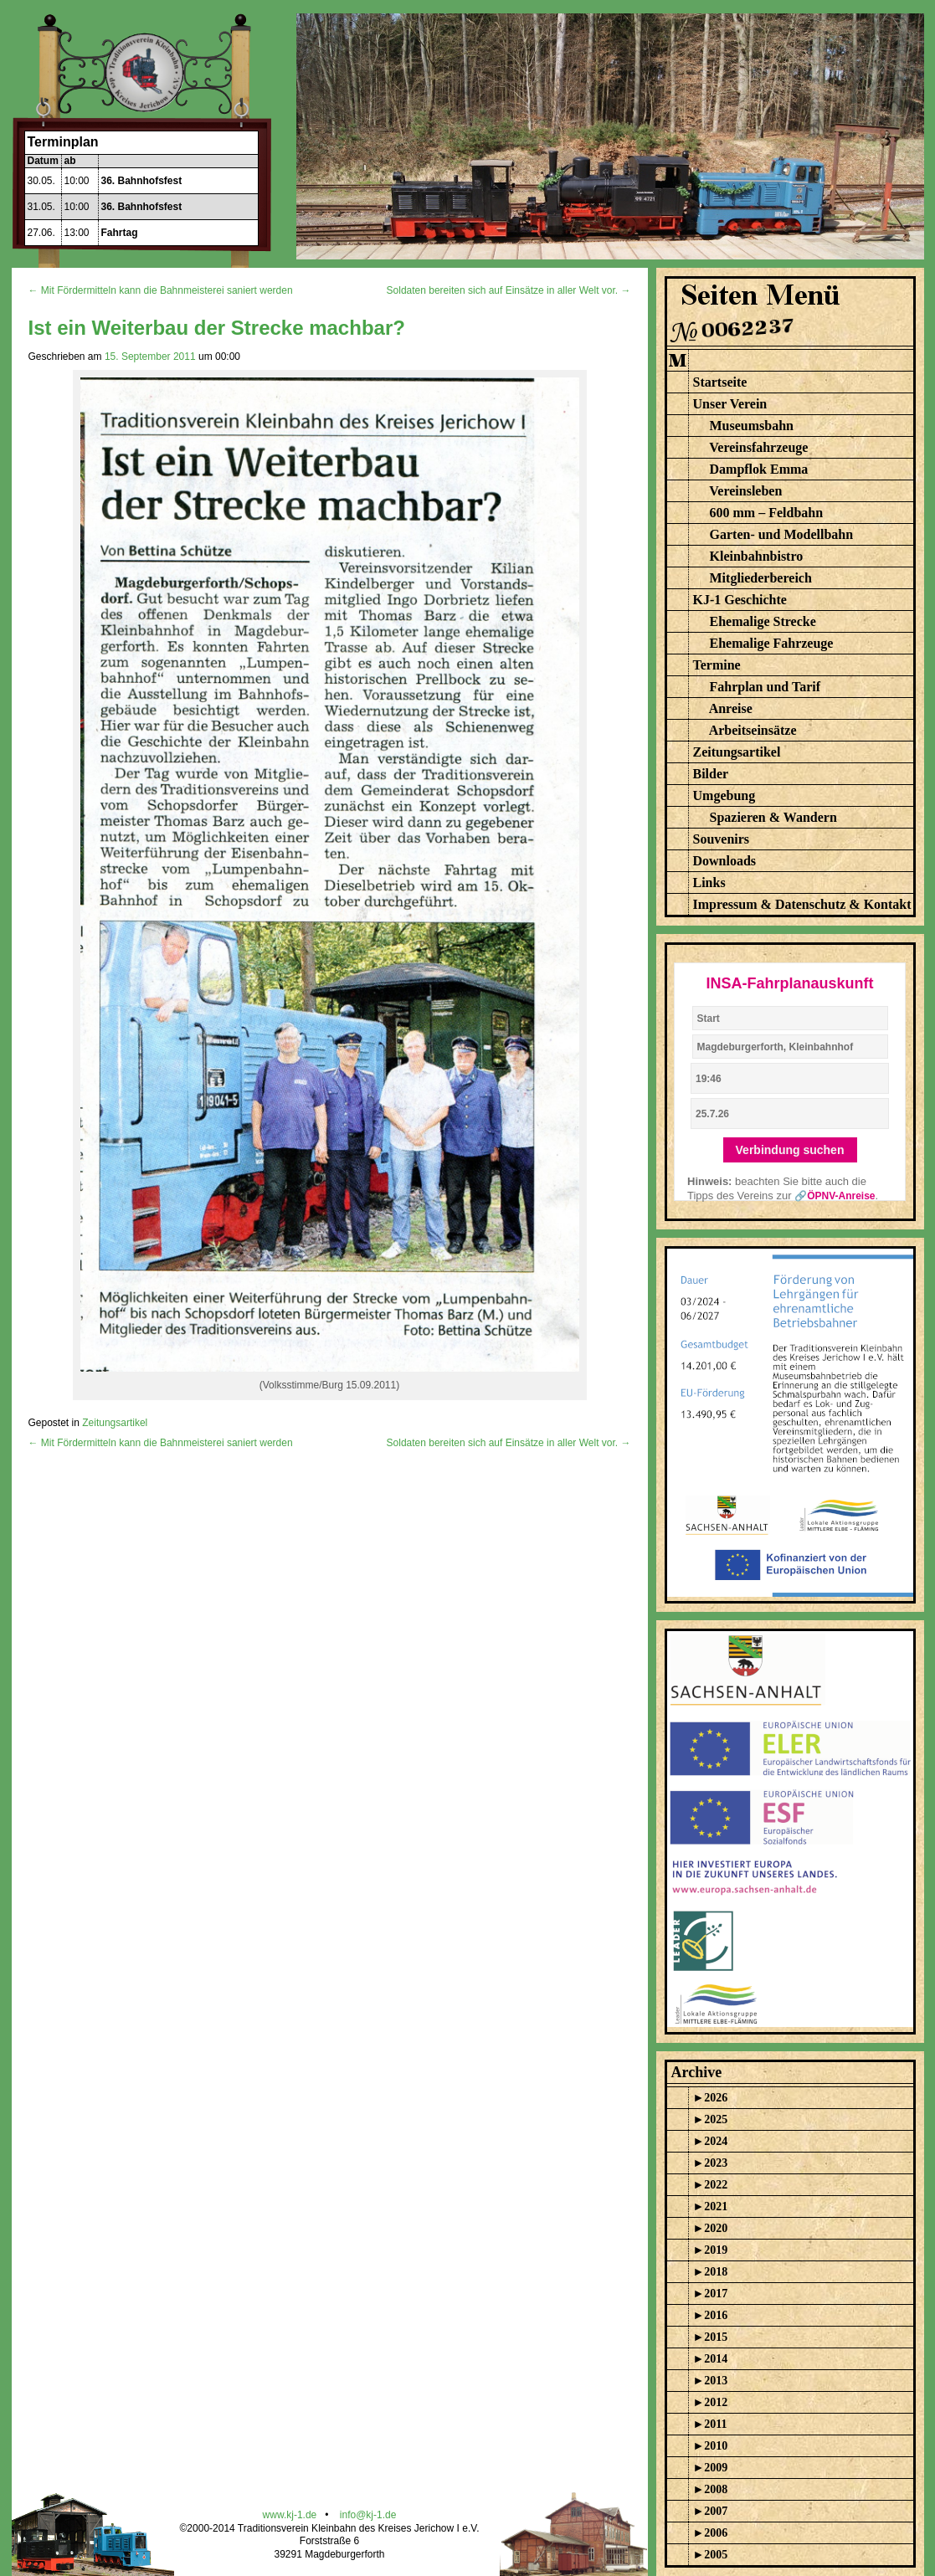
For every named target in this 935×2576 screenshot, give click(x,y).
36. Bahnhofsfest (141, 181)
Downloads (725, 861)
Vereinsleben (745, 491)
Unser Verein (730, 404)
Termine (717, 665)
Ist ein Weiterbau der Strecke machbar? (216, 327)
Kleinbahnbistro (757, 556)
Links (709, 882)
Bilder (711, 774)
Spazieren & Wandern (773, 817)
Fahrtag (119, 233)
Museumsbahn (752, 425)
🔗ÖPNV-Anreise (834, 1196)
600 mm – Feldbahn (767, 512)
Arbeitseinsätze (753, 730)
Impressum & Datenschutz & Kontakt (802, 904)
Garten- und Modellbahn (782, 534)
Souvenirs (721, 839)
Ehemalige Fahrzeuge (772, 643)
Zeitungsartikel (114, 1423)
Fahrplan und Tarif (765, 687)
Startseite (720, 382)
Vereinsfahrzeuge (758, 447)
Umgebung (724, 795)
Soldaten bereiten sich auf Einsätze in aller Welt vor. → (509, 290)
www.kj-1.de (290, 2515)
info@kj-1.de (368, 2515)
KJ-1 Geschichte (740, 600)
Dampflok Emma (759, 469)
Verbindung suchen (790, 1150)
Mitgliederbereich (761, 578)
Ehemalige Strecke (763, 621)
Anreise (731, 708)
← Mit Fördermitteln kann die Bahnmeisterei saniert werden (160, 290)
